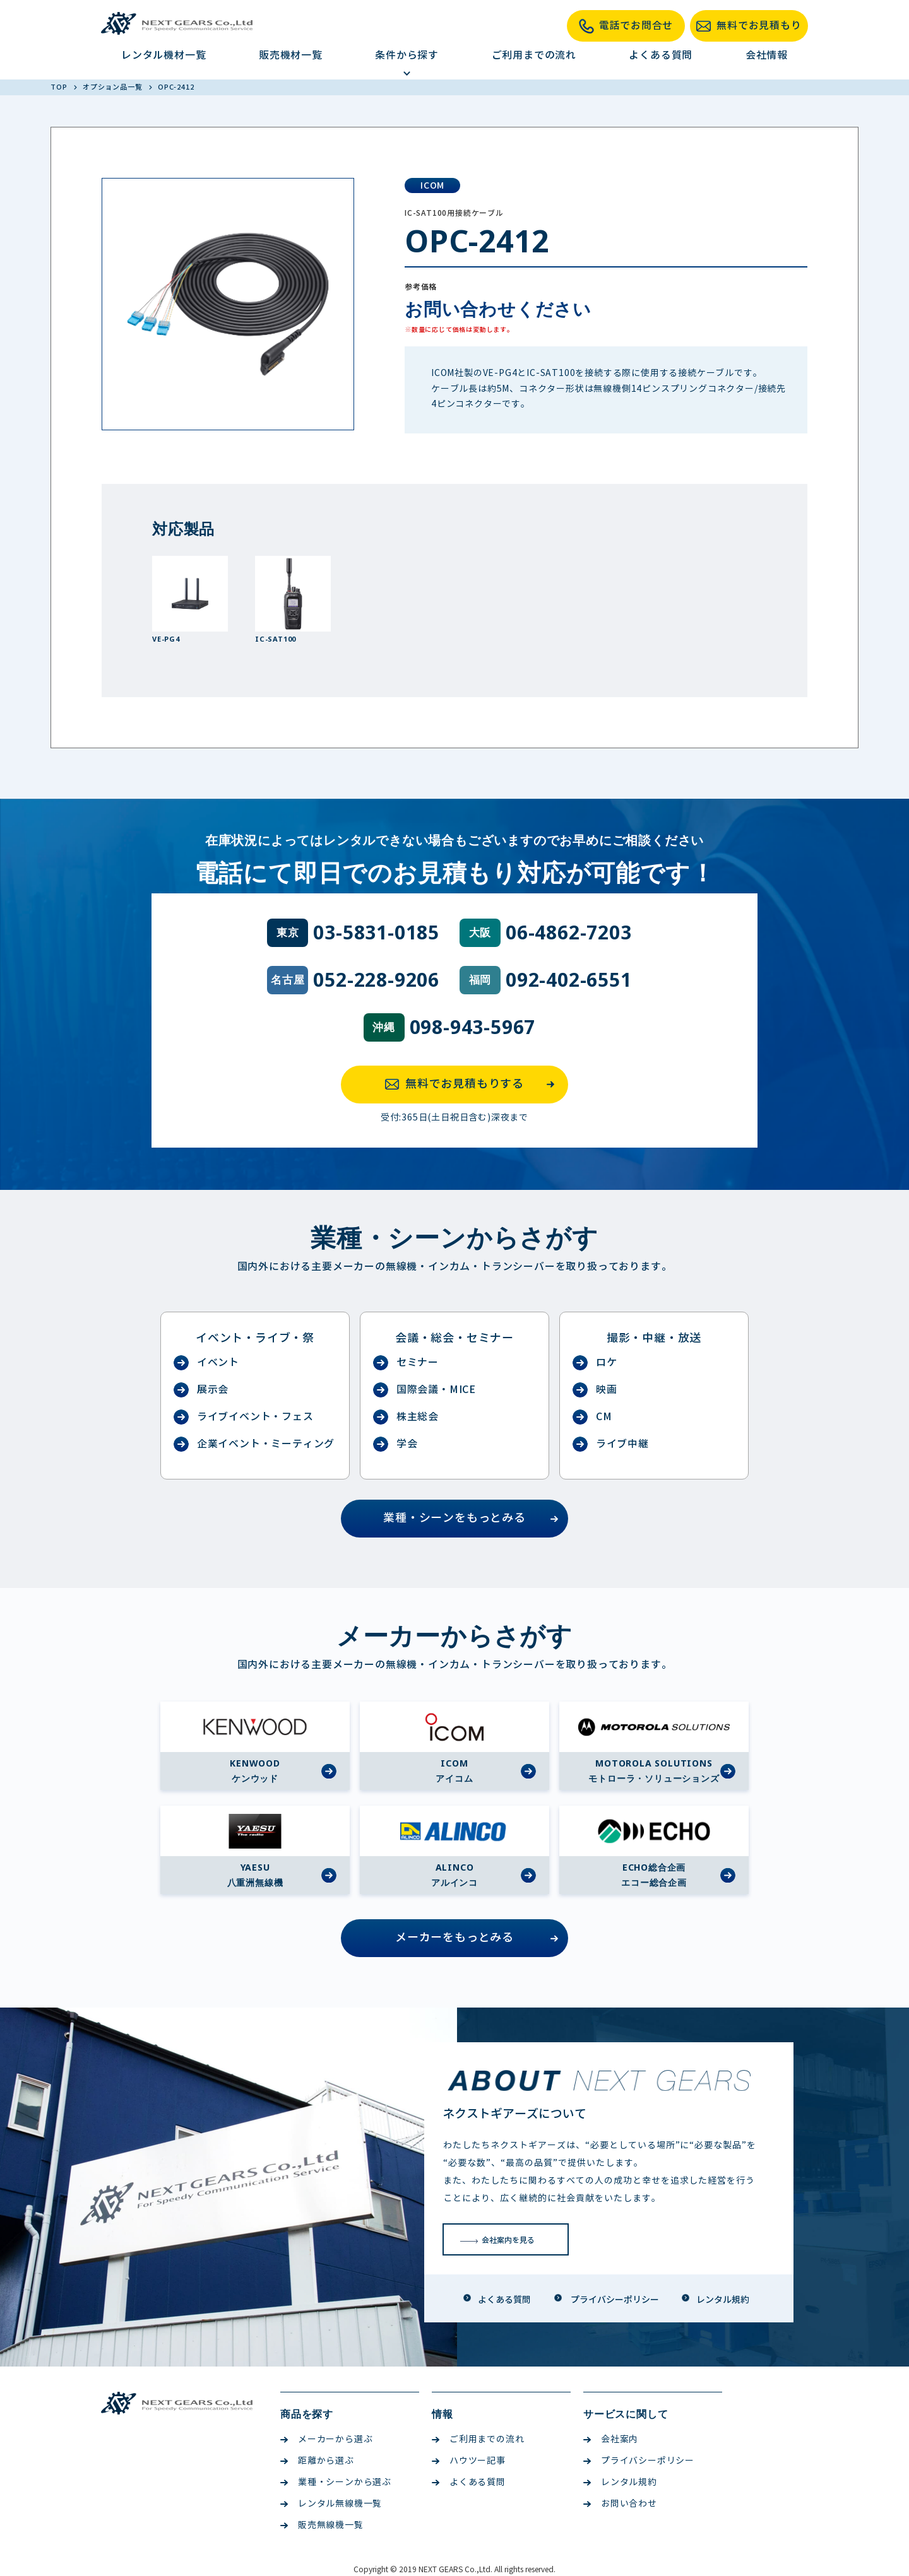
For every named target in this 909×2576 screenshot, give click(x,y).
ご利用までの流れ (534, 55)
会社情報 (767, 55)
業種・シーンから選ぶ (335, 2482)
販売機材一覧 (291, 55)
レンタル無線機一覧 (331, 2503)
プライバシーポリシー (638, 2460)
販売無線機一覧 (322, 2525)
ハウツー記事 (469, 2460)
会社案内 (610, 2439)
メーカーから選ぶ (326, 2439)
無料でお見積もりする (473, 1084)
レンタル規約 (620, 2482)
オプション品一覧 (113, 87)
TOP (59, 87)
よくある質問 (660, 55)
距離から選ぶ (317, 2460)
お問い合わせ (620, 2503)
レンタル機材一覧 (163, 55)
